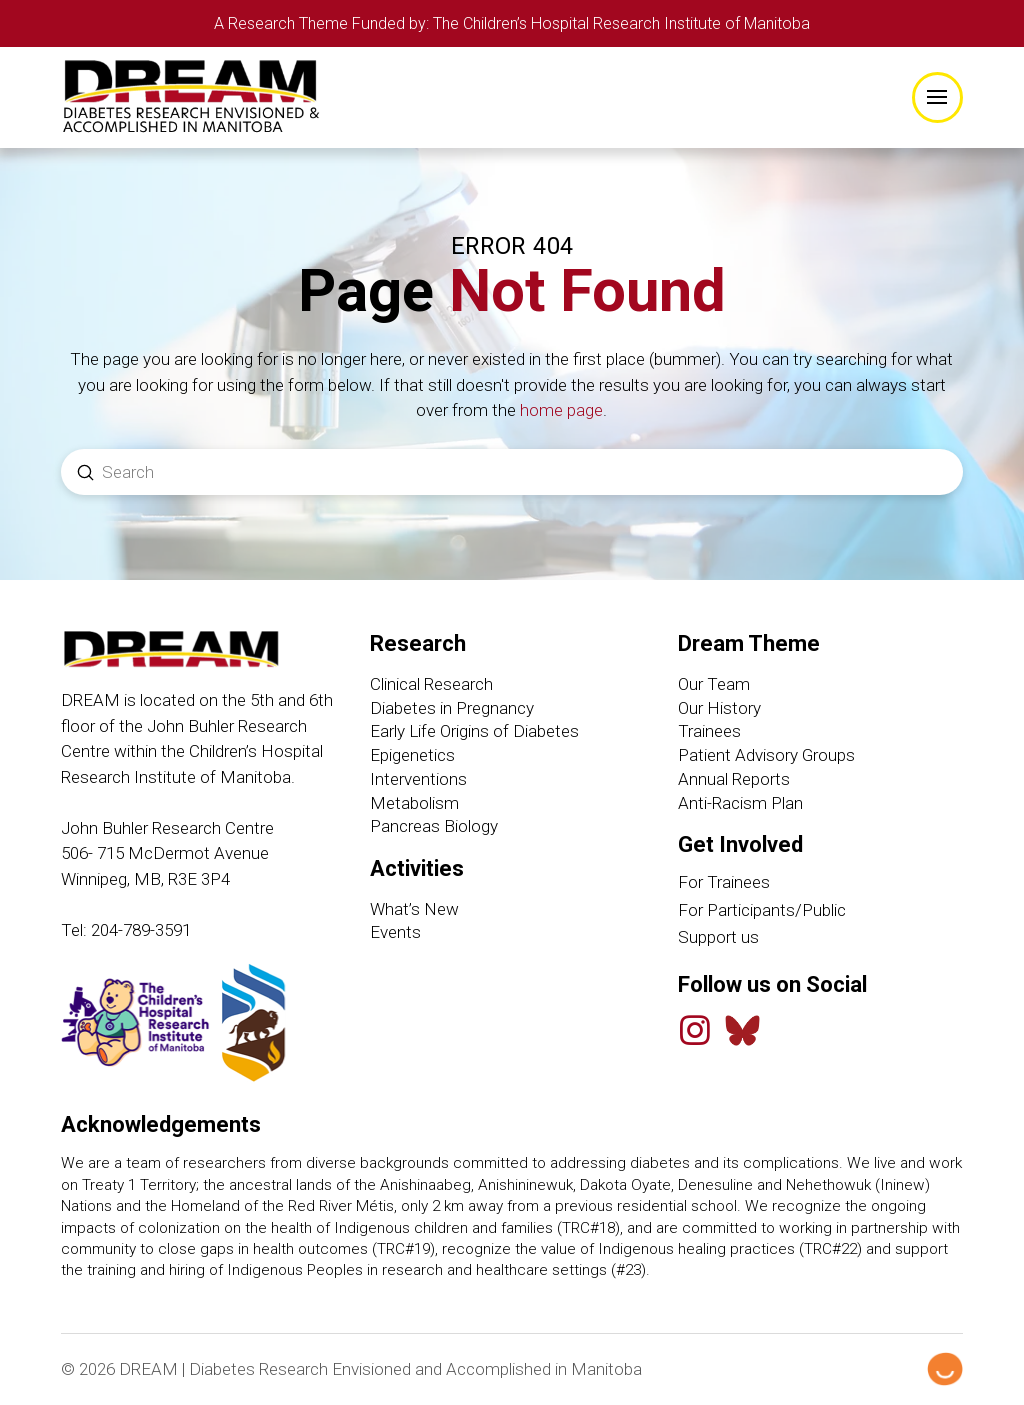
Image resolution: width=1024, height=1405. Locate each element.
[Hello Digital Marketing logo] (945, 1370)
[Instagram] (695, 1031)
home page (561, 411)
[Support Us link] (820, 938)
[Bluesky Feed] (742, 1031)
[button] (937, 97)
